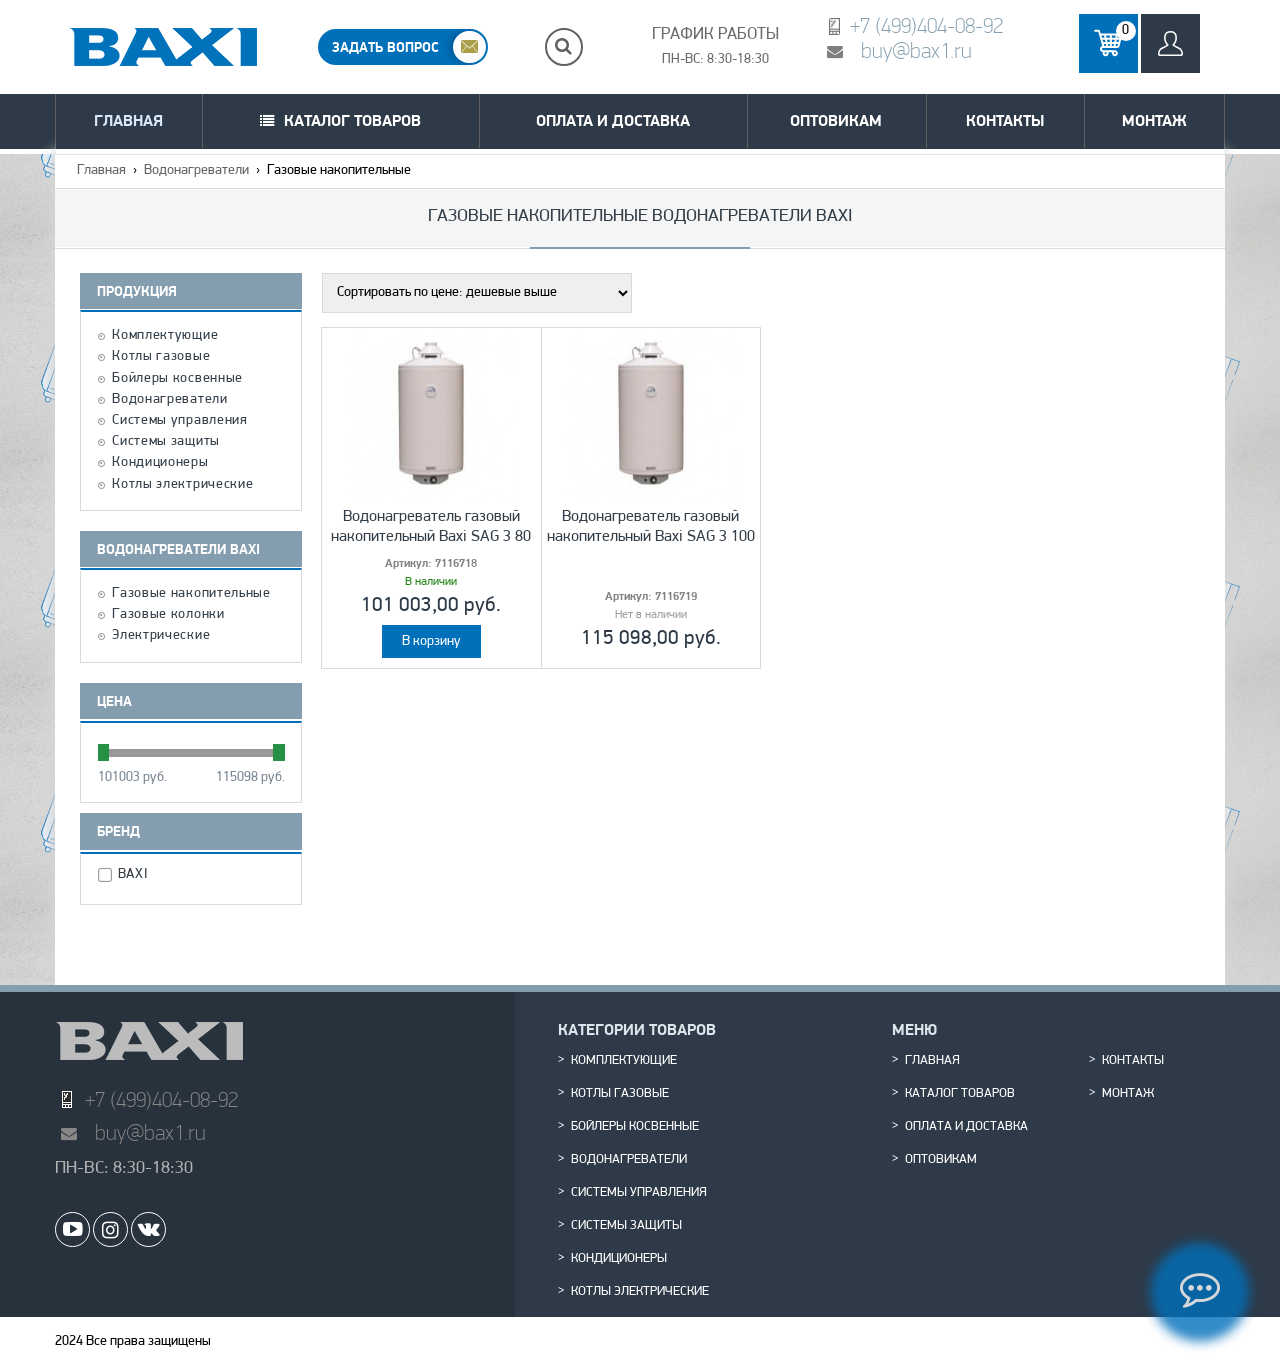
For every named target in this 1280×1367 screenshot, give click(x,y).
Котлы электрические (182, 485)
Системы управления (180, 421)
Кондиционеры (160, 463)
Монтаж (1154, 120)
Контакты (1005, 120)
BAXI (135, 875)
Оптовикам (836, 120)
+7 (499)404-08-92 (926, 25)
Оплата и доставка (613, 120)
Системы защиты (166, 442)
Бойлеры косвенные (177, 379)
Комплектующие (165, 336)
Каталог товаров (352, 120)
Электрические (161, 636)
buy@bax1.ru (916, 50)
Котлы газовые (161, 357)
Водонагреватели (196, 170)
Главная (128, 120)
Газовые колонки (168, 615)
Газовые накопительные (191, 594)
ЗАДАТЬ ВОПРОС (385, 47)
